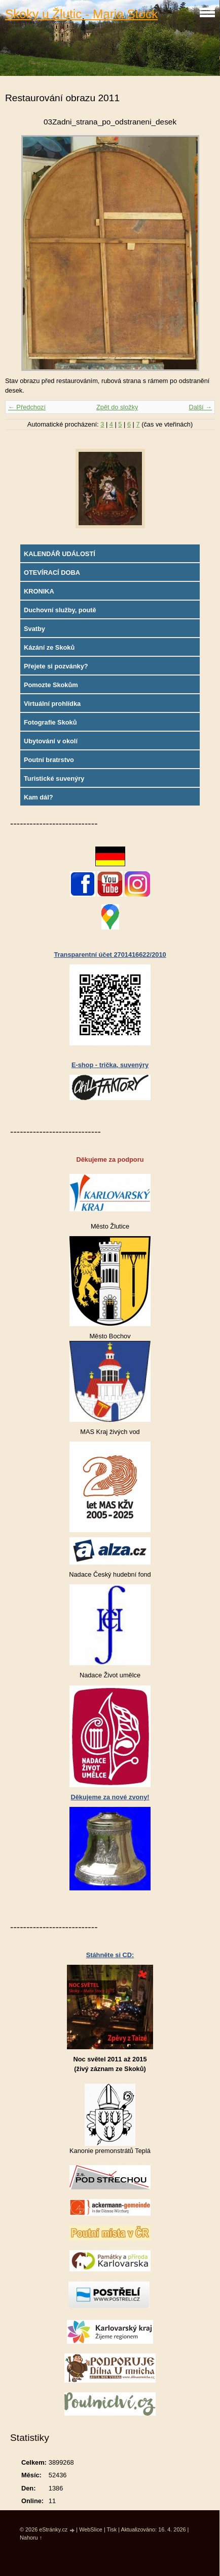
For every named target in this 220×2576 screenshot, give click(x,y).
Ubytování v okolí (51, 741)
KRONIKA (39, 591)
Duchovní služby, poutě (60, 610)
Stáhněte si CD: (110, 1955)
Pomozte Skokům (51, 685)
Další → (200, 407)
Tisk (112, 2529)
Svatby (34, 628)
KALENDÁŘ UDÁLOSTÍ (59, 554)
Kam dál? (38, 797)
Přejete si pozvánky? (56, 666)
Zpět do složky (117, 407)
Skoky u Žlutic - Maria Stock (81, 14)
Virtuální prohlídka (52, 703)
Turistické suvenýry (54, 778)
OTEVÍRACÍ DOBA (52, 572)
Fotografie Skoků (50, 722)
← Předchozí (27, 407)
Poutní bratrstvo (49, 760)
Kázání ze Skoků (49, 647)
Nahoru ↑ (31, 2538)
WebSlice (90, 2529)
